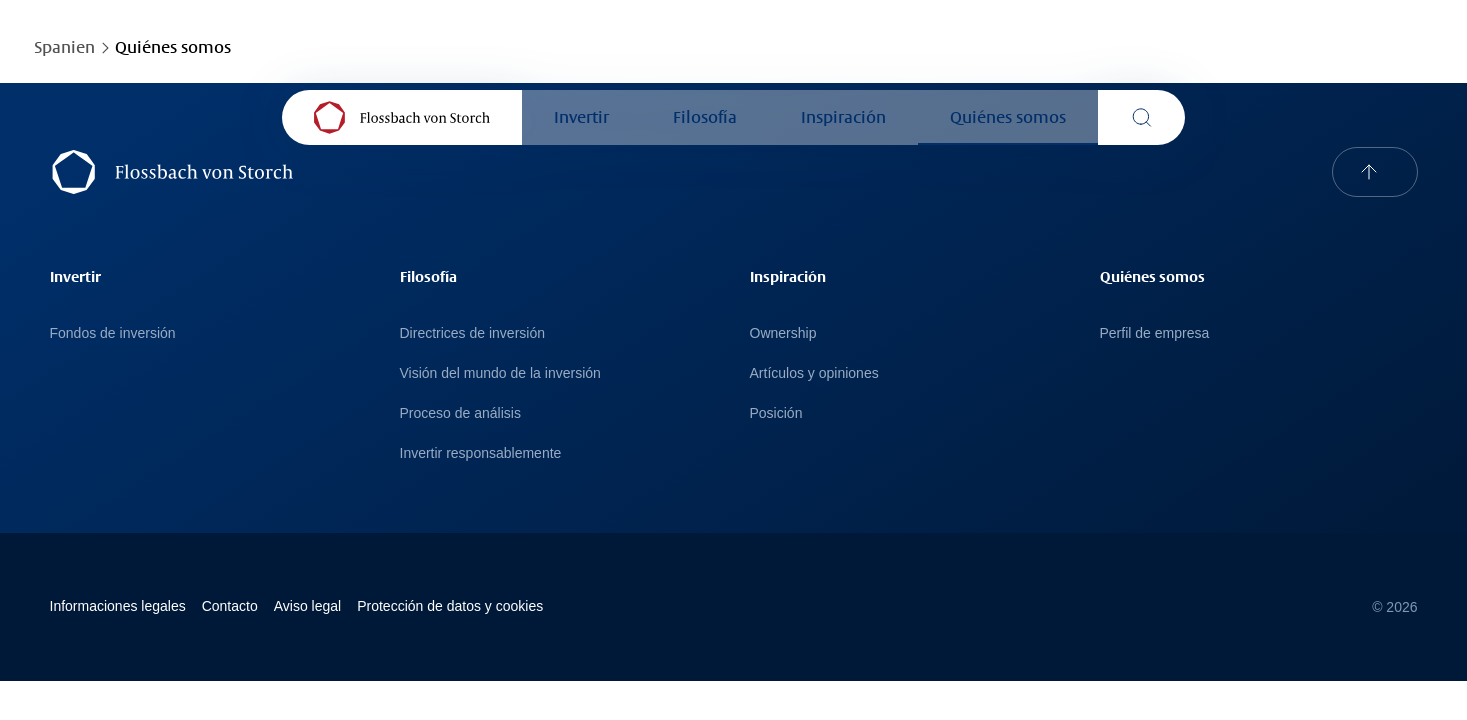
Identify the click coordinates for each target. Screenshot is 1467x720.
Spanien (64, 47)
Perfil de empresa (1155, 333)
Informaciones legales (118, 606)
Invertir (581, 117)
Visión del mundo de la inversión (500, 373)
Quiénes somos (1008, 117)
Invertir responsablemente (481, 453)
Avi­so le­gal (307, 606)
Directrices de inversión (473, 333)
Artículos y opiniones (814, 373)
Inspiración (843, 117)
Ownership (783, 333)
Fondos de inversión (113, 333)
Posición (776, 413)
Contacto (230, 606)
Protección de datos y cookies (450, 606)
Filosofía (705, 117)
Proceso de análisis (460, 413)
